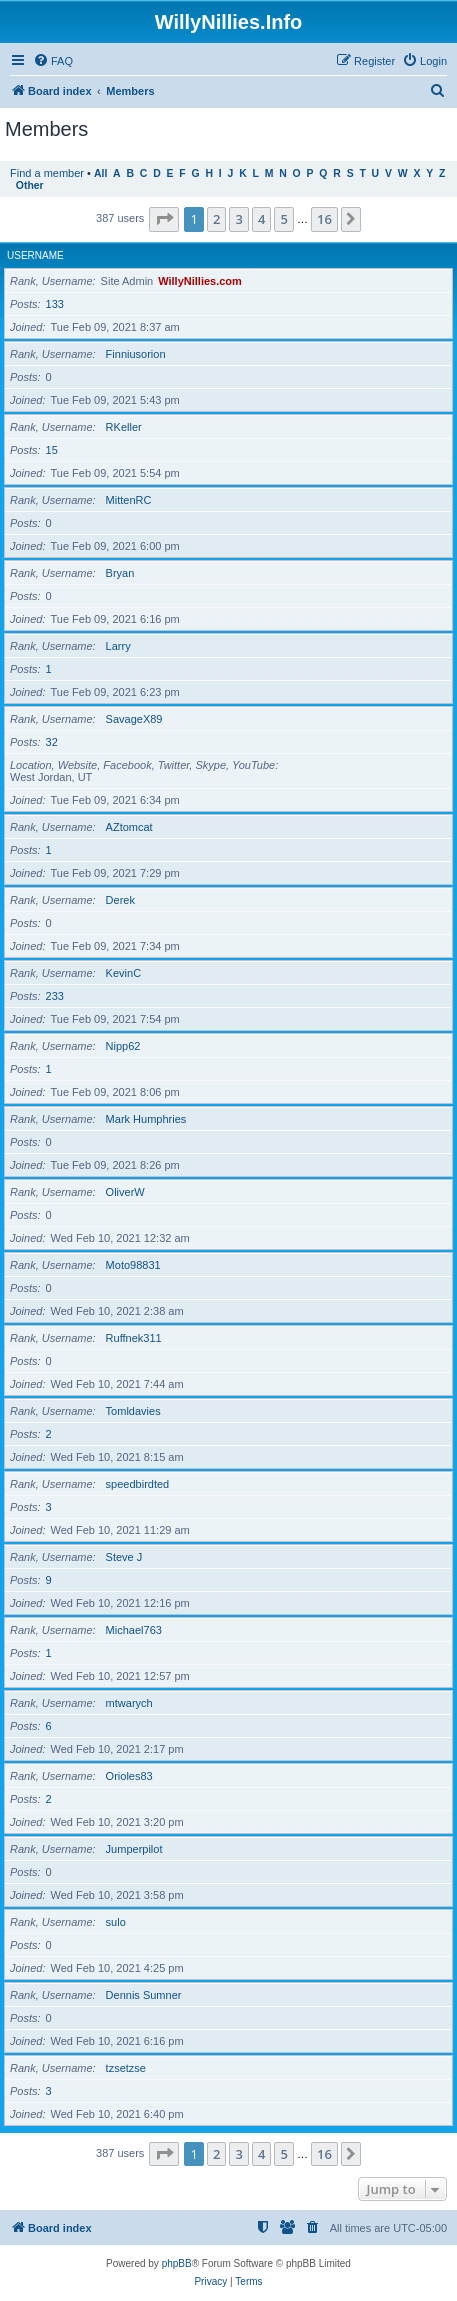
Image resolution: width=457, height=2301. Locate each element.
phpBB (177, 2263)
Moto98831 (133, 1265)
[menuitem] (53, 61)
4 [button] (261, 219)
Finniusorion (136, 354)
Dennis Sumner (144, 1995)
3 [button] (238, 219)
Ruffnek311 (134, 1338)
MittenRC (129, 500)
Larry (118, 646)
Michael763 (134, 1630)
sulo (116, 1922)
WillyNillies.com (200, 281)
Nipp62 (123, 1046)
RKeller (124, 427)
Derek (120, 900)
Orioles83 (129, 1776)
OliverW (125, 1192)
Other (30, 185)
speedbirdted (138, 1484)
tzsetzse (126, 2068)
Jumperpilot (134, 1849)
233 (55, 996)
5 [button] (283, 219)
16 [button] (324, 219)
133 (55, 304)
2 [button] (216, 219)
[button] (164, 219)
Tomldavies (133, 1411)
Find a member (47, 173)
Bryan (120, 573)
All (100, 173)
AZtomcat (129, 827)
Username (35, 255)
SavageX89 (134, 719)
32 (52, 742)
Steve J (124, 1557)
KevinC (123, 973)
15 (52, 450)
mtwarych (129, 1703)
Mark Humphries (146, 1119)
